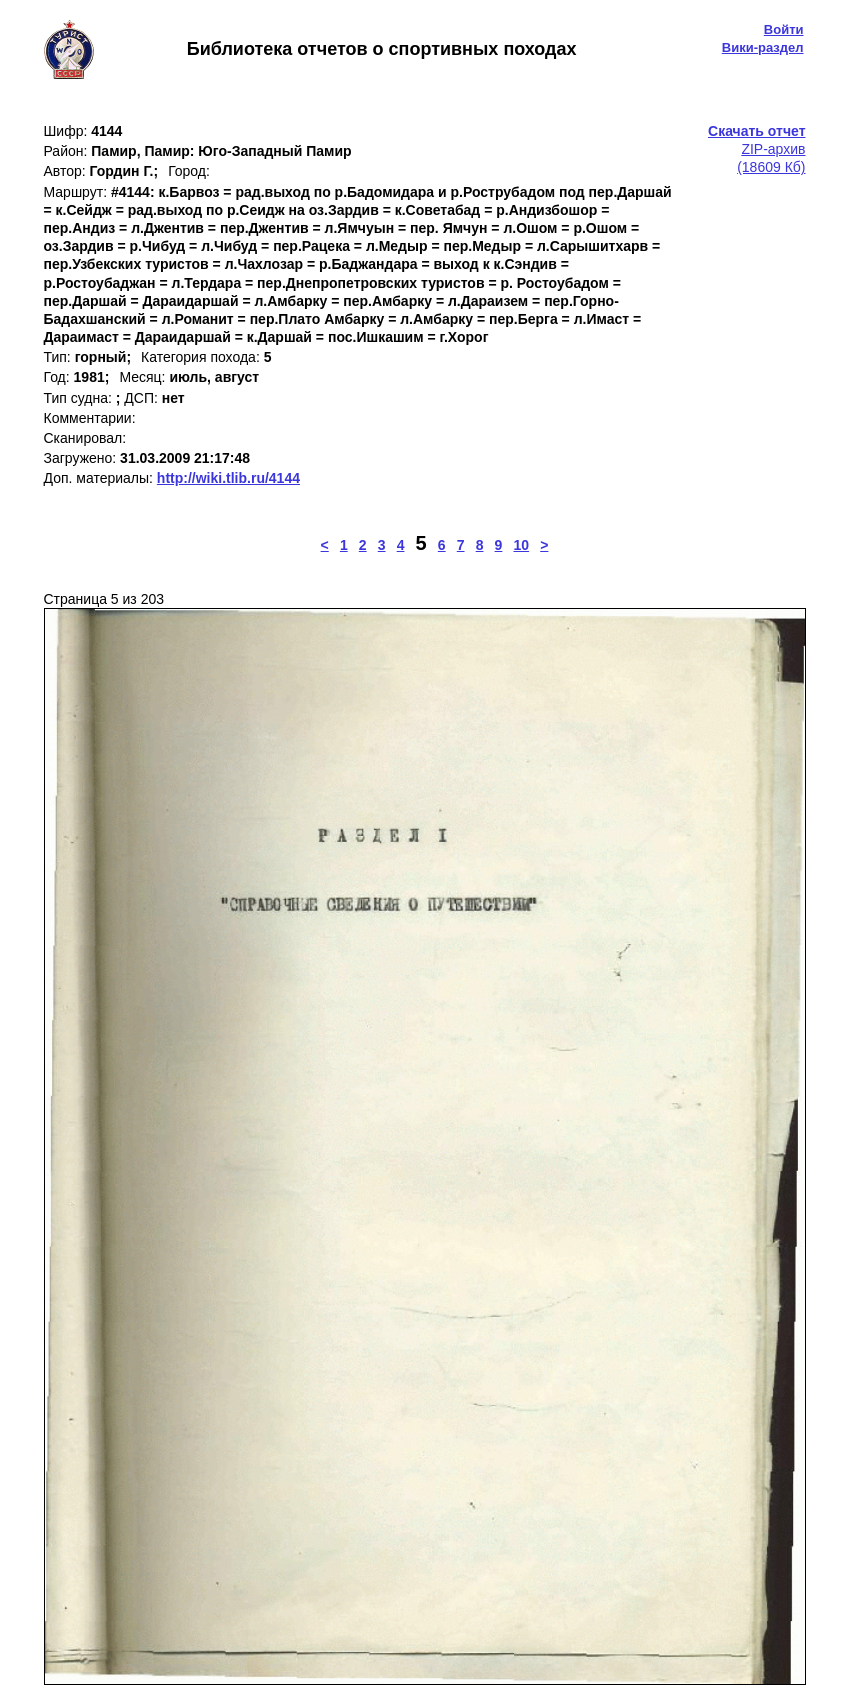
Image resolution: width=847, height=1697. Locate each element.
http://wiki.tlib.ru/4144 (228, 478)
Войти (784, 29)
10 (522, 545)
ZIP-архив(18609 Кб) (756, 149)
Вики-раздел (763, 47)
